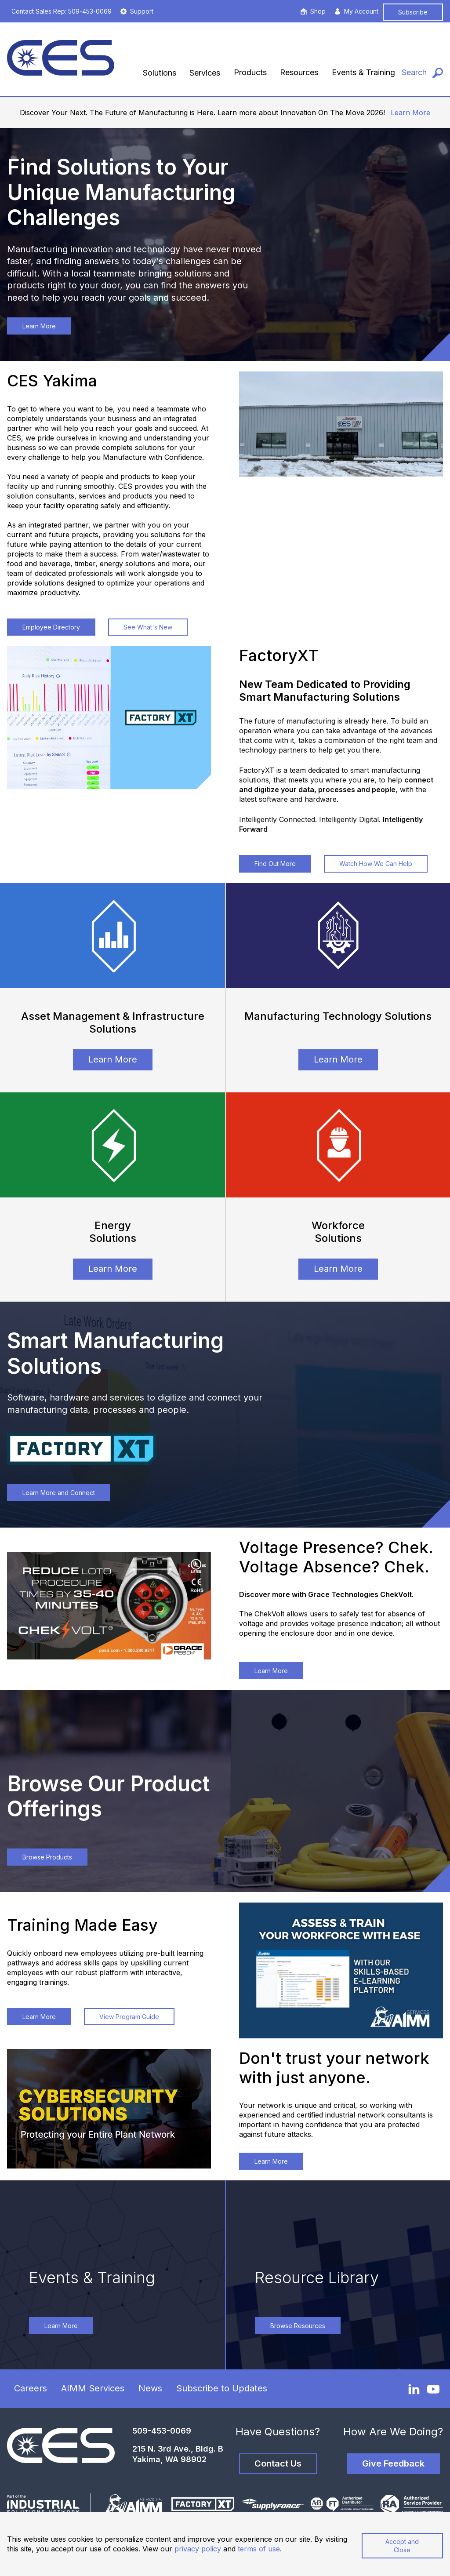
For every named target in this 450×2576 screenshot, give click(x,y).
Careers (30, 2388)
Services (204, 72)
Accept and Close (402, 2546)
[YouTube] (433, 2389)
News (150, 2388)
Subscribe (413, 12)
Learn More (410, 112)
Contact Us (277, 2463)
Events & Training (363, 72)
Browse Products (47, 1857)
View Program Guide (129, 2016)
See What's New (147, 627)
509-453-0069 (161, 2430)
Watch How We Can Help (375, 863)
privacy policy (197, 2548)
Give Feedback (393, 2463)
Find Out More (275, 863)
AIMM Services (92, 2388)
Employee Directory (51, 627)
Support (136, 11)
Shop (313, 11)
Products (250, 72)
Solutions (159, 72)
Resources (299, 72)
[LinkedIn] (414, 2389)
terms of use (259, 2548)
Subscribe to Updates (221, 2388)
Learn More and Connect (58, 1492)
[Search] (422, 72)
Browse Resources (297, 2325)
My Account (356, 11)
